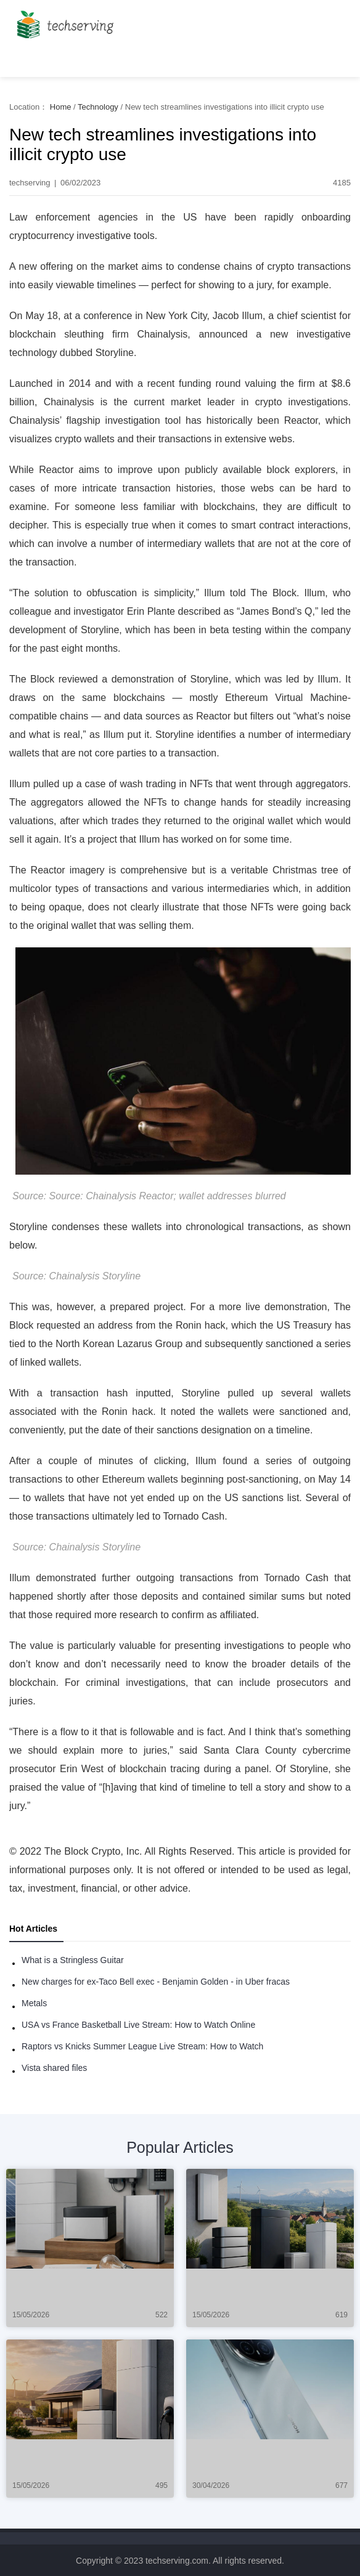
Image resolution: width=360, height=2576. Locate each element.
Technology (98, 106)
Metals (34, 2003)
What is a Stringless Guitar (73, 1960)
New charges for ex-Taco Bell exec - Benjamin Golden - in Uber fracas (156, 1982)
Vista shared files (54, 2068)
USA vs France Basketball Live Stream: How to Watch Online (138, 2025)
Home (61, 106)
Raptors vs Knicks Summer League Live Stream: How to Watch (142, 2046)
